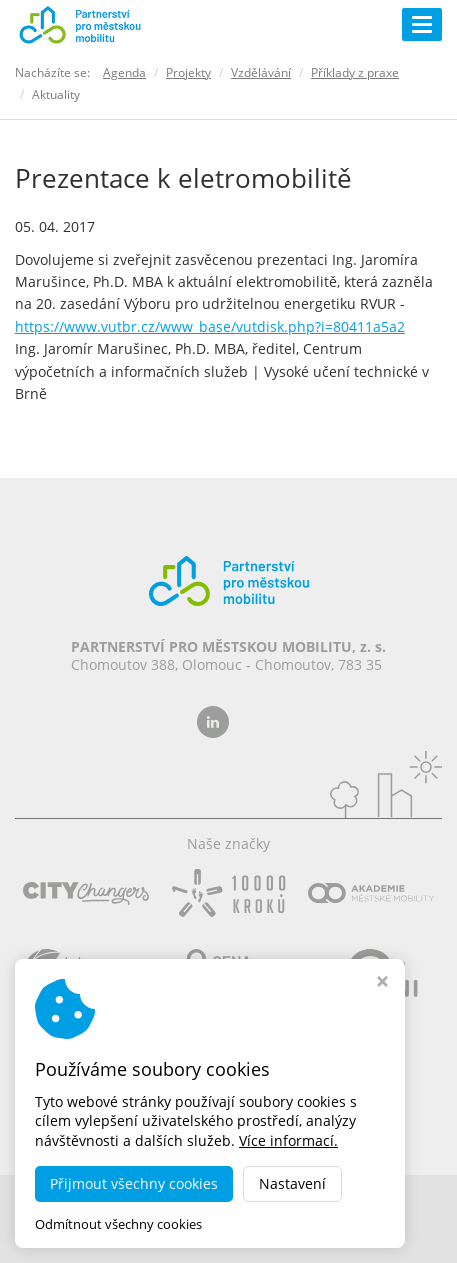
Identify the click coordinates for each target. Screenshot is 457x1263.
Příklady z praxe (355, 72)
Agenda (124, 72)
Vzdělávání (261, 72)
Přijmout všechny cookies (134, 1183)
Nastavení (292, 1183)
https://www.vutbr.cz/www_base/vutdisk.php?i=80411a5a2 (210, 326)
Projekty (188, 72)
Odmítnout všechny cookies (118, 1224)
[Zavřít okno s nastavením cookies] (382, 983)
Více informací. (288, 1140)
